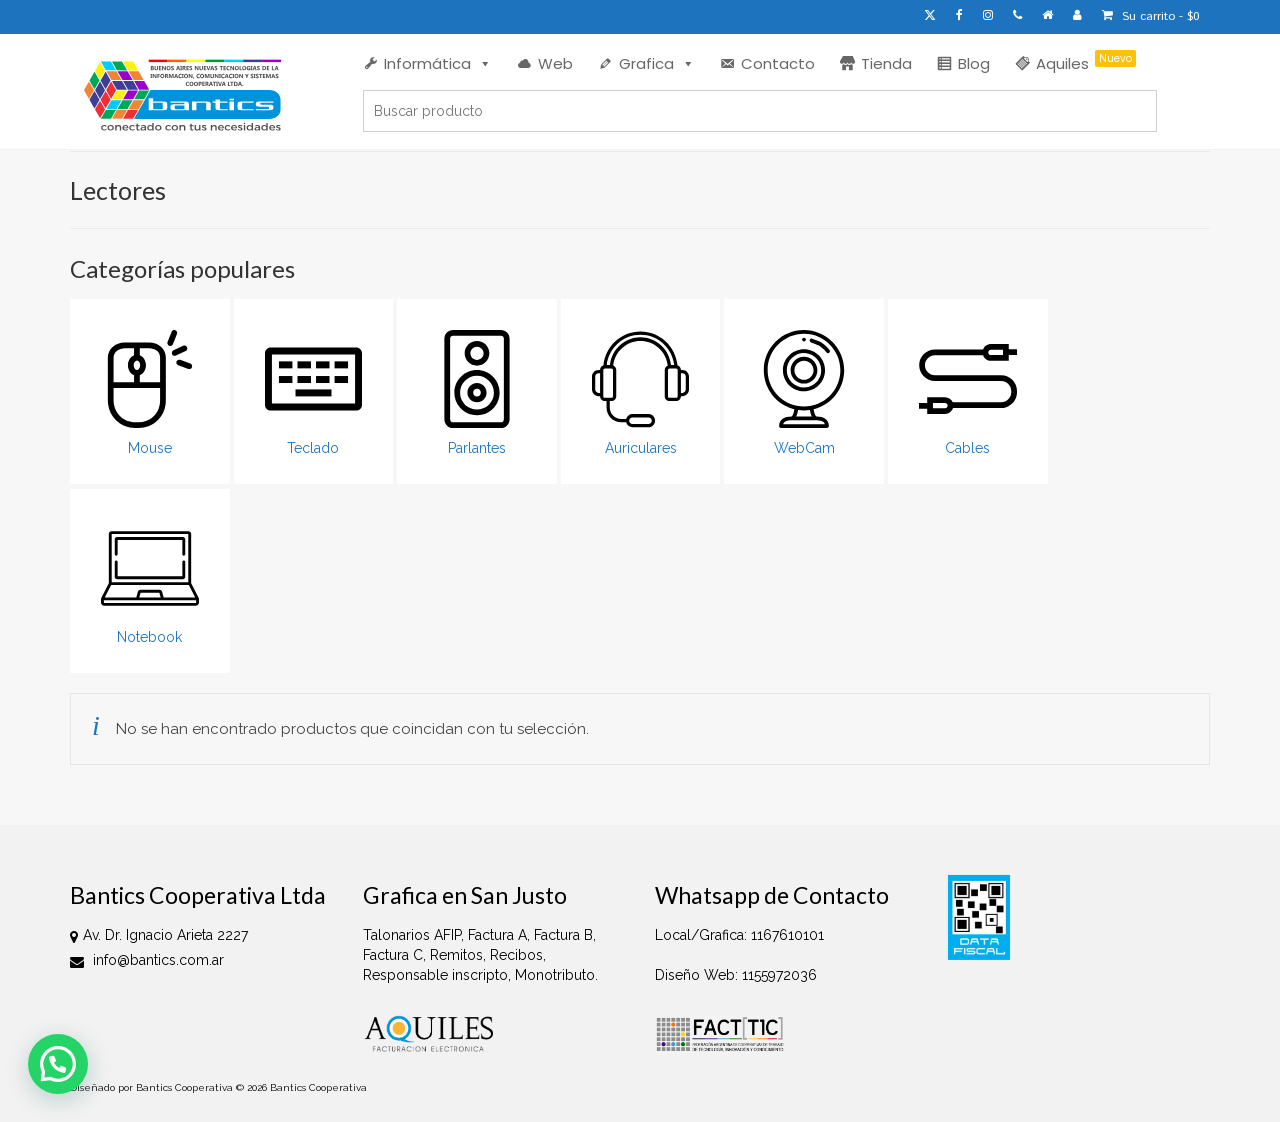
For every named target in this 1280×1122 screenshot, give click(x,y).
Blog (974, 63)
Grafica (657, 63)
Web (555, 63)
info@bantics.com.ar (147, 960)
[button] (58, 1064)
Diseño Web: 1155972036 (736, 975)
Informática (438, 63)
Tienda (886, 63)
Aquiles (1086, 62)
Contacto (778, 63)
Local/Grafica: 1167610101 (739, 935)
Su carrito (1151, 16)
